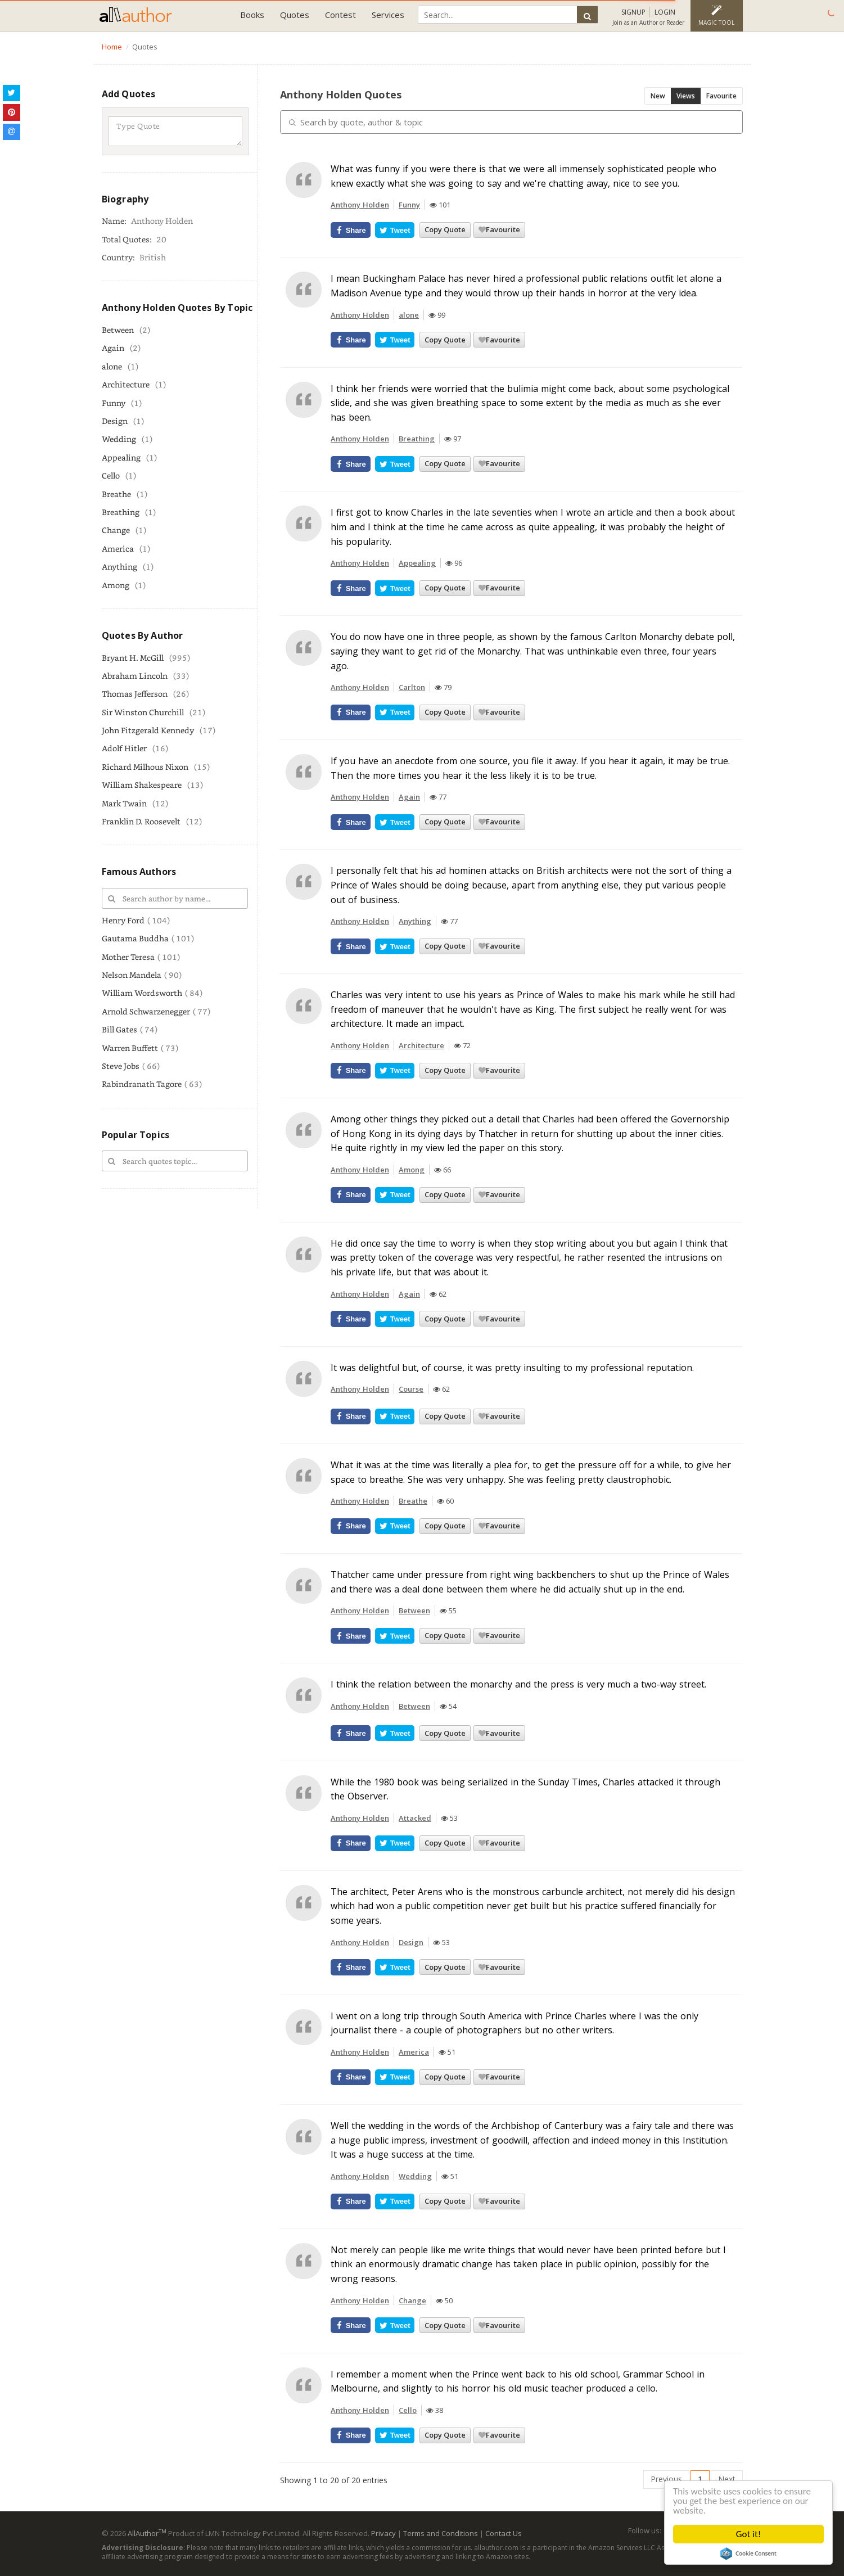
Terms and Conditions (440, 2533)
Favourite (721, 96)
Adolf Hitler (124, 748)
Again (113, 347)
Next (726, 2479)
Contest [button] (340, 14)
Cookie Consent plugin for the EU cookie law (748, 2553)
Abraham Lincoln (135, 675)
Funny (113, 403)
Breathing (120, 512)
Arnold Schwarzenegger (146, 1011)
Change (116, 530)
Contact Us (503, 2533)
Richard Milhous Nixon (145, 766)
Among (115, 585)
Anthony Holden (360, 205)
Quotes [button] (294, 14)
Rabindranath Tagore (142, 1084)
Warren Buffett (130, 1048)
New (658, 96)
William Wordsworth (142, 992)
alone (112, 366)
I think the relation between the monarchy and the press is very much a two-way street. (518, 1684)
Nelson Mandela (131, 974)
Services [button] (388, 14)
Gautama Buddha (135, 938)
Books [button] (252, 14)
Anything (119, 566)
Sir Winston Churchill (143, 712)
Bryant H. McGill (133, 657)
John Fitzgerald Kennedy (148, 730)
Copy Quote (445, 229)
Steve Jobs (120, 1066)
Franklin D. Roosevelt (141, 821)
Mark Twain (124, 803)
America (118, 548)
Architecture (126, 384)
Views (685, 96)
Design (115, 421)
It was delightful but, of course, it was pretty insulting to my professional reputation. (512, 1367)
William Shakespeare (142, 784)
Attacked (415, 1818)
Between (118, 329)
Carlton (412, 687)
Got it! (748, 2534)
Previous (666, 2479)
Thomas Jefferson (135, 693)
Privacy (383, 2533)
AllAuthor (147, 2533)
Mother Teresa (128, 956)
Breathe (116, 494)
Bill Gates (119, 1029)
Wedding (119, 439)
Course (411, 1389)
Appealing (121, 457)
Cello (111, 475)
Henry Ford (123, 920)
